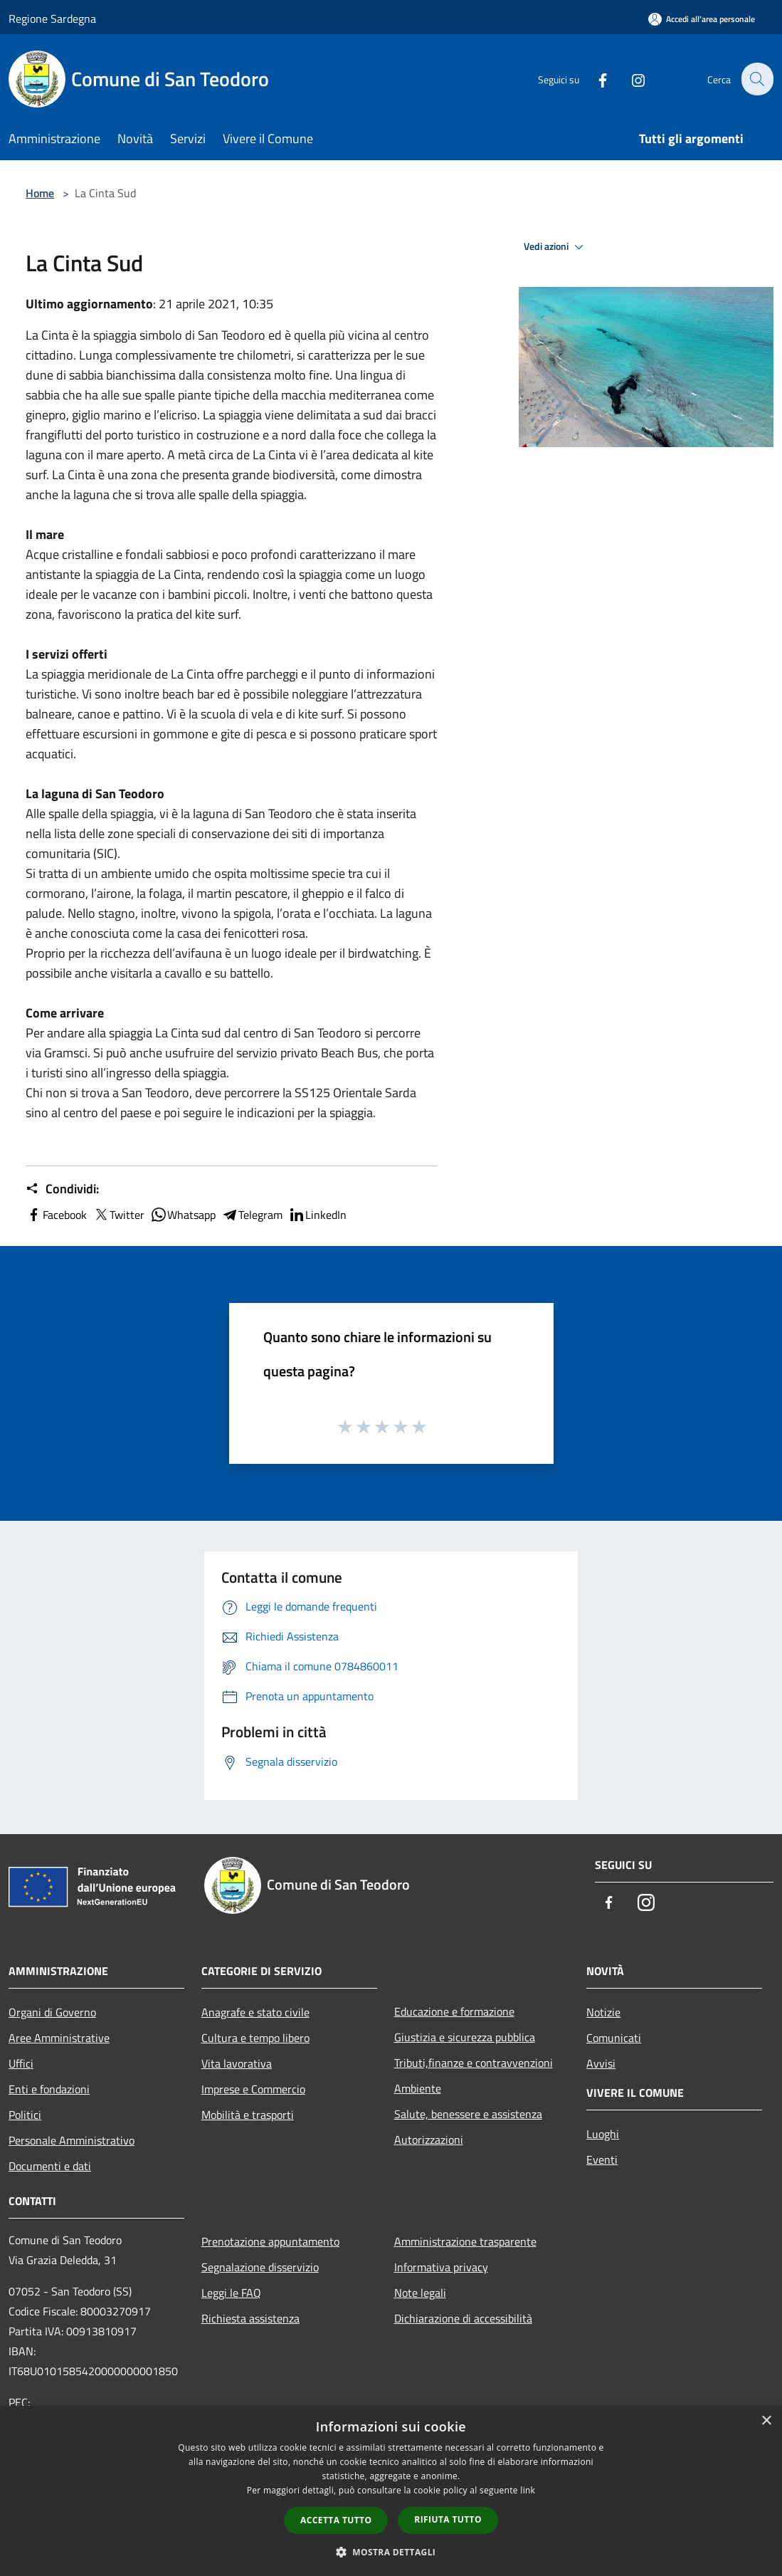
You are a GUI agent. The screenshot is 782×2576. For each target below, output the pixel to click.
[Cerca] (756, 79)
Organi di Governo (52, 2012)
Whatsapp (183, 1214)
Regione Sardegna (52, 18)
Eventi (602, 2159)
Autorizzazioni (428, 2139)
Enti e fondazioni (49, 2089)
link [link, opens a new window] (527, 2490)
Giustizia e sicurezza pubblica (464, 2037)
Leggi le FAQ (231, 2292)
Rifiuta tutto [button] (448, 2519)
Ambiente (417, 2088)
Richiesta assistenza (250, 2318)
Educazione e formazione (454, 2011)
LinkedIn (317, 1214)
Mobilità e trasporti (247, 2114)
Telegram (251, 1214)
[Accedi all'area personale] (701, 19)
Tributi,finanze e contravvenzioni (473, 2062)
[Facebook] (594, 78)
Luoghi (602, 2133)
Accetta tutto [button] (335, 2520)
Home (40, 192)
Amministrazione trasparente (465, 2241)
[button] (391, 2552)
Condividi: (62, 1189)
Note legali (420, 2292)
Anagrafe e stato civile (255, 2012)
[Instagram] (629, 78)
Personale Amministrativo (71, 2140)
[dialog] (391, 2491)
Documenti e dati (50, 2165)
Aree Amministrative (59, 2037)
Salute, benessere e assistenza (468, 2113)
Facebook (56, 1214)
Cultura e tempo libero (255, 2037)
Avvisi (600, 2063)
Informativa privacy (441, 2267)
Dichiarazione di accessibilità (463, 2318)
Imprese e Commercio (253, 2089)
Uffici (21, 2063)
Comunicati (613, 2037)
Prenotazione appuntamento (270, 2241)
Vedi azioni (556, 247)
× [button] (766, 2421)
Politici (25, 2114)
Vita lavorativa (236, 2063)
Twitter (118, 1214)
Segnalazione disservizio (260, 2267)
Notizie (603, 2012)
